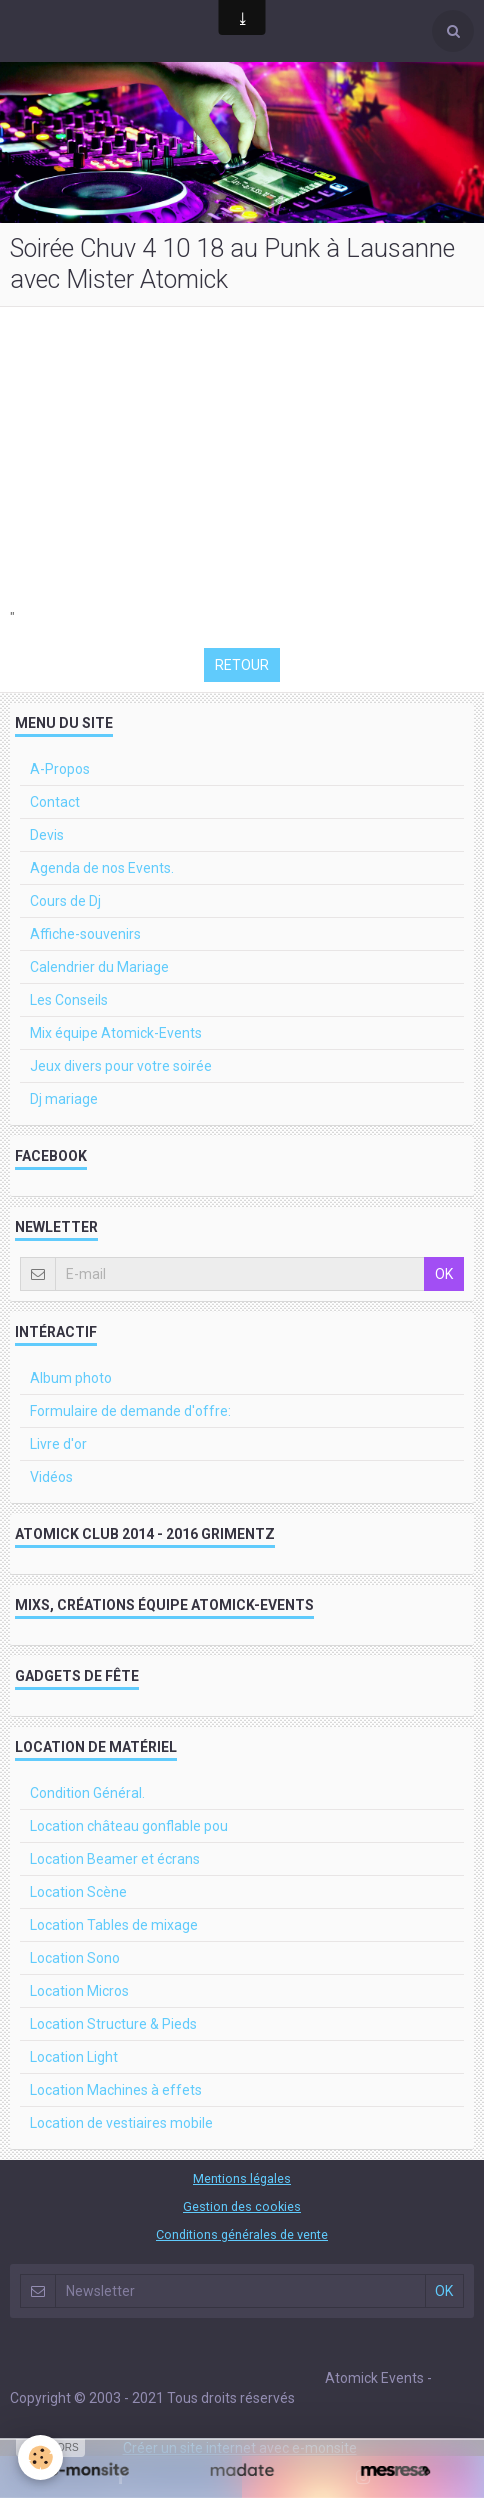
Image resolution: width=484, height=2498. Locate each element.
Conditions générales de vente (242, 2234)
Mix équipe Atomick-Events (116, 1033)
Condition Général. (87, 1793)
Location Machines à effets (116, 2090)
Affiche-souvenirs (85, 934)
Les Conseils (69, 1000)
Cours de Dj (65, 901)
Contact (55, 802)
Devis (47, 835)
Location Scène (78, 1892)
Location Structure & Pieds (113, 2024)
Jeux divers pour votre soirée (121, 1066)
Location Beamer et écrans (115, 1859)
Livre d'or (58, 1444)
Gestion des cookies (242, 2206)
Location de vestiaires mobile (121, 2123)
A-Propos (60, 769)
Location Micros (79, 1991)
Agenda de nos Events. (102, 868)
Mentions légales (242, 2178)
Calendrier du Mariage (99, 967)
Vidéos (51, 1477)
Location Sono (75, 1958)
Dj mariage (64, 1099)
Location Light (74, 2057)
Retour (242, 665)
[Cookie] (40, 2457)
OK (444, 1274)
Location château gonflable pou (129, 1826)
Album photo (71, 1378)
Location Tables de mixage (114, 1925)
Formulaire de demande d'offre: (130, 1411)
